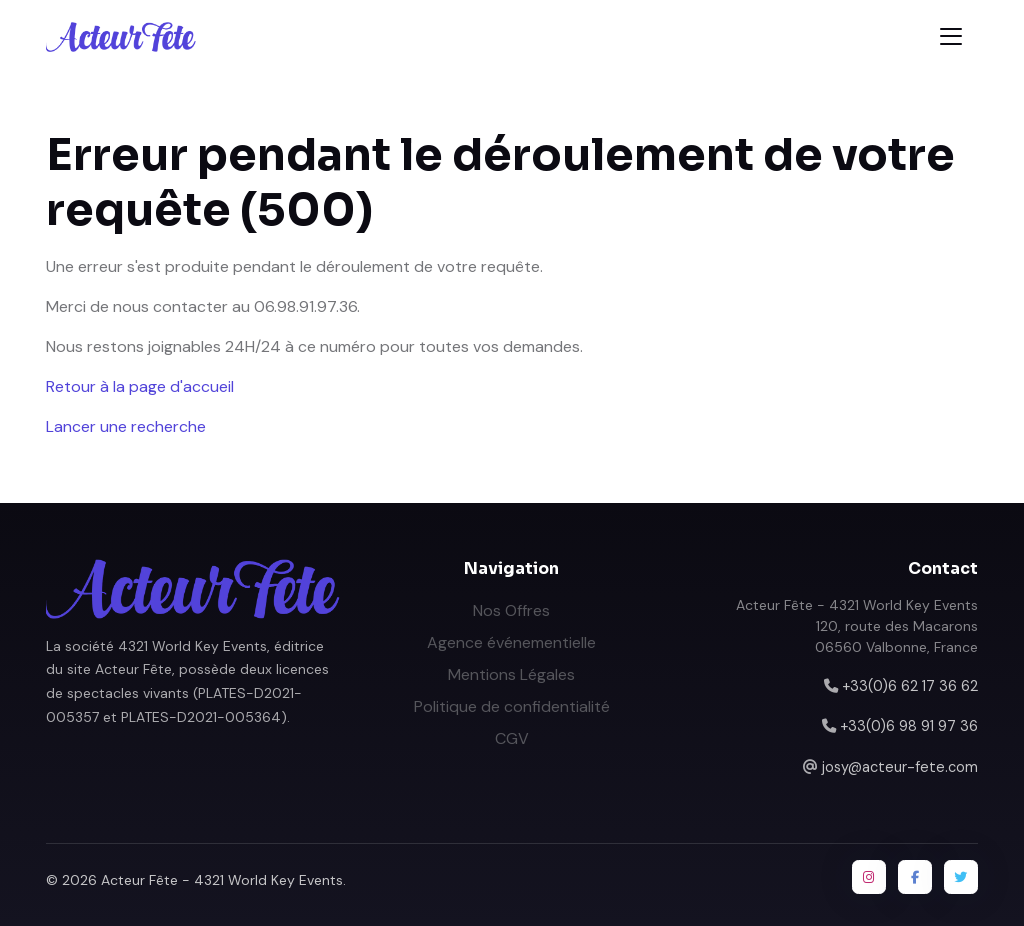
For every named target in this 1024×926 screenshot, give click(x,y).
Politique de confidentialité (512, 706)
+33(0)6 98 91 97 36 (909, 726)
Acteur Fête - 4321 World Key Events (222, 880)
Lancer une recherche (126, 426)
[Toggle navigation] (951, 36)
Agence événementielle (511, 642)
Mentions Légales (511, 674)
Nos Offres (511, 610)
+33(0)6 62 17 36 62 (910, 686)
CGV (512, 738)
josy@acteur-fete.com (900, 767)
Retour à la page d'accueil (140, 386)
